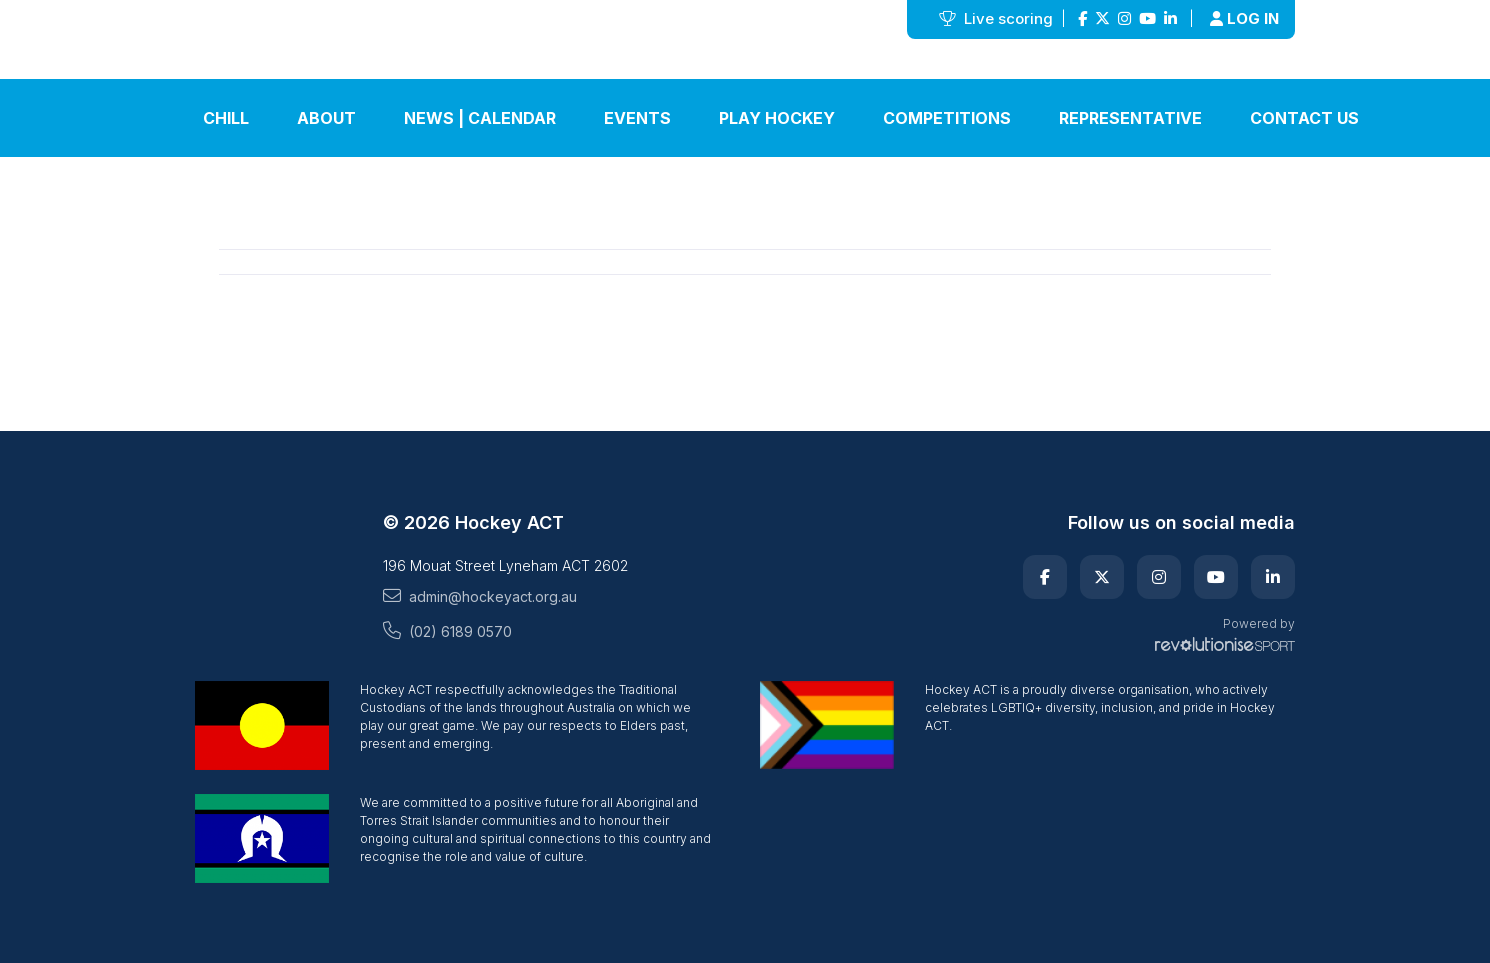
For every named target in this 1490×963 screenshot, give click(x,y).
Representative (1130, 118)
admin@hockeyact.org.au (480, 596)
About (326, 118)
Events (637, 118)
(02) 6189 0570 (447, 631)
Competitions (947, 118)
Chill (226, 118)
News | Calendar (480, 118)
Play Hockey (777, 118)
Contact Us (1304, 118)
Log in (1244, 18)
